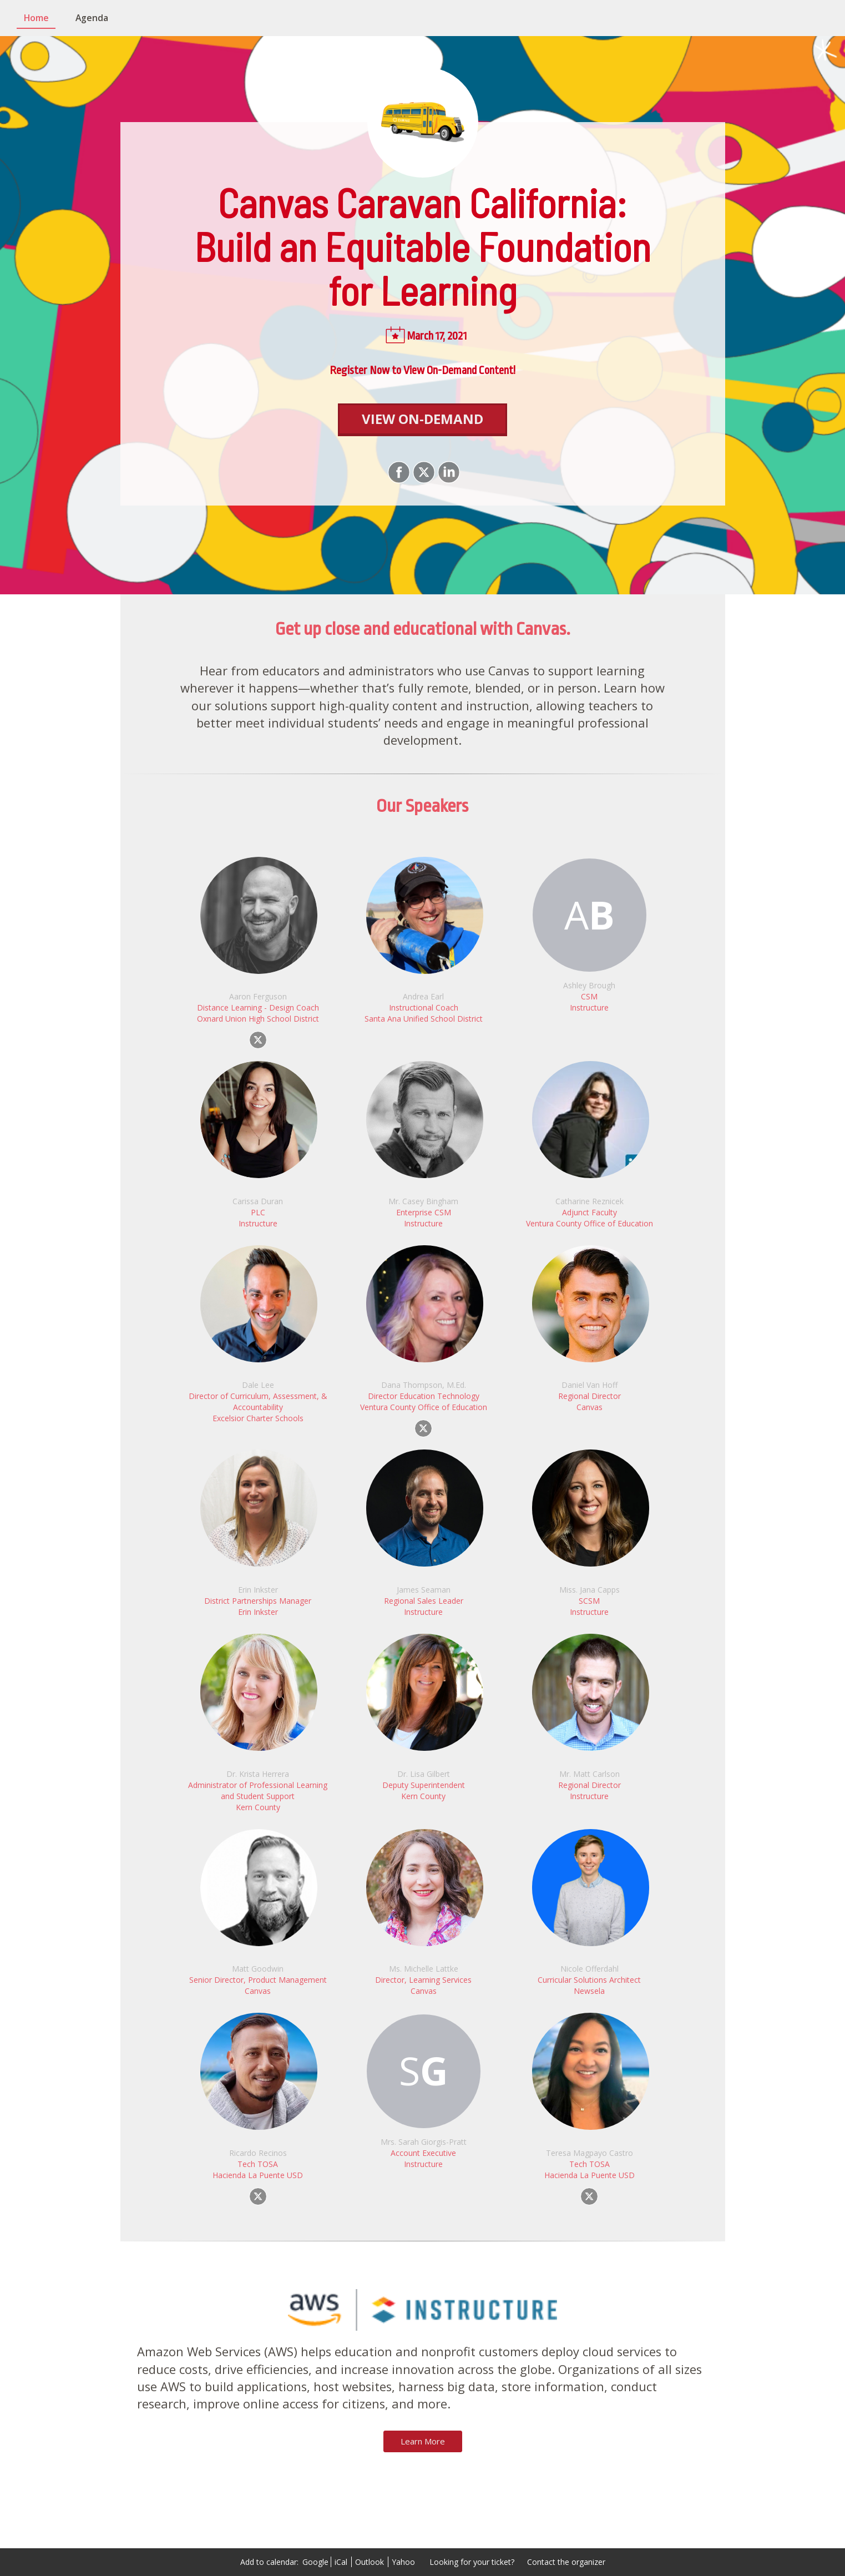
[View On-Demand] (422, 419)
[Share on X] (422, 472)
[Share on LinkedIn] (447, 472)
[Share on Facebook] (397, 472)
